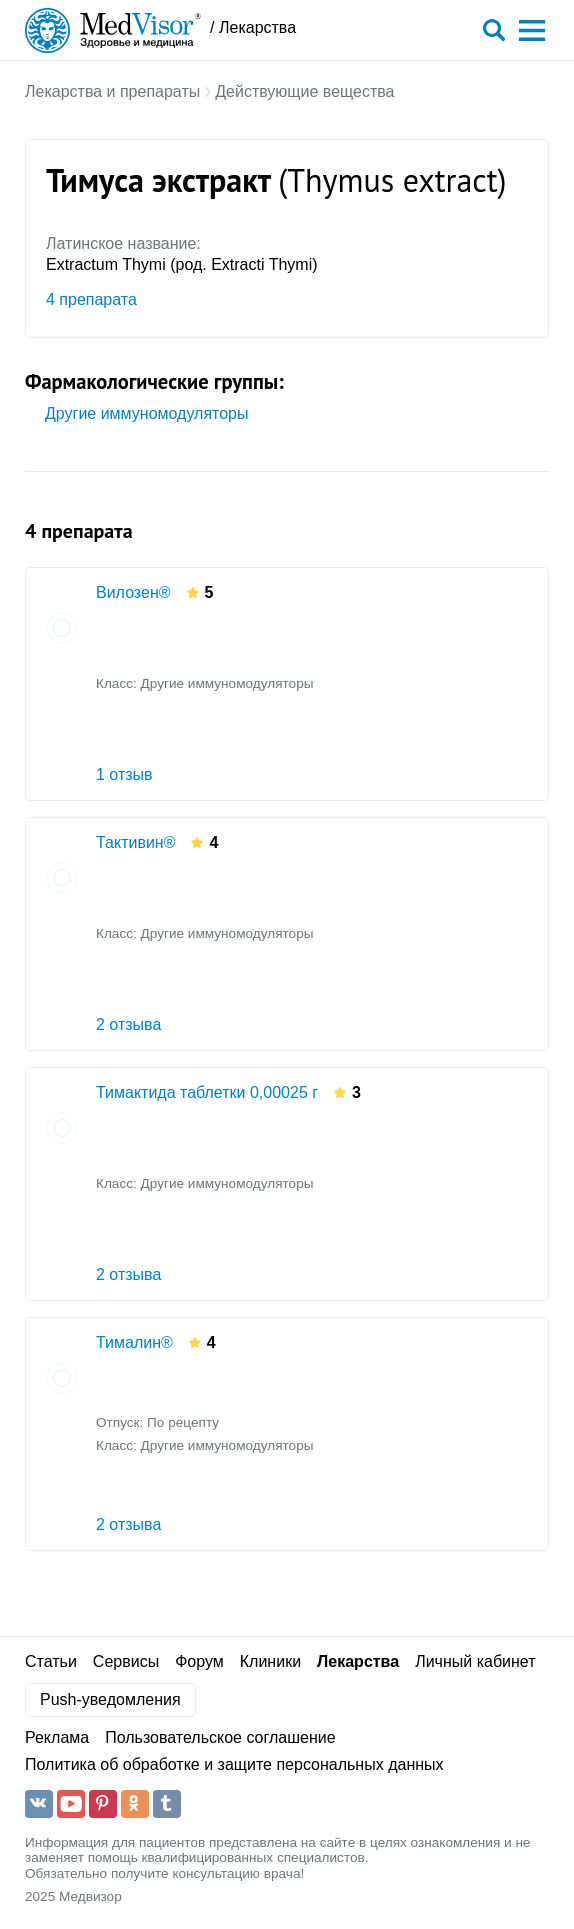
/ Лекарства (253, 27)
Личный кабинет (475, 1661)
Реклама (57, 1737)
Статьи (51, 1661)
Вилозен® (133, 592)
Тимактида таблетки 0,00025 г (207, 1092)
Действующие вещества (304, 91)
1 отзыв (124, 774)
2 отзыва (128, 1024)
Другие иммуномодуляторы (147, 413)
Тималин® (134, 1342)
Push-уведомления (110, 1699)
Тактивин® (135, 842)
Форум (199, 1661)
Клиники (270, 1661)
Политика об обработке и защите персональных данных (234, 1764)
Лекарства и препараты (112, 91)
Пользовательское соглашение (220, 1737)
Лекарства (358, 1661)
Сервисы (126, 1661)
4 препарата (91, 299)
